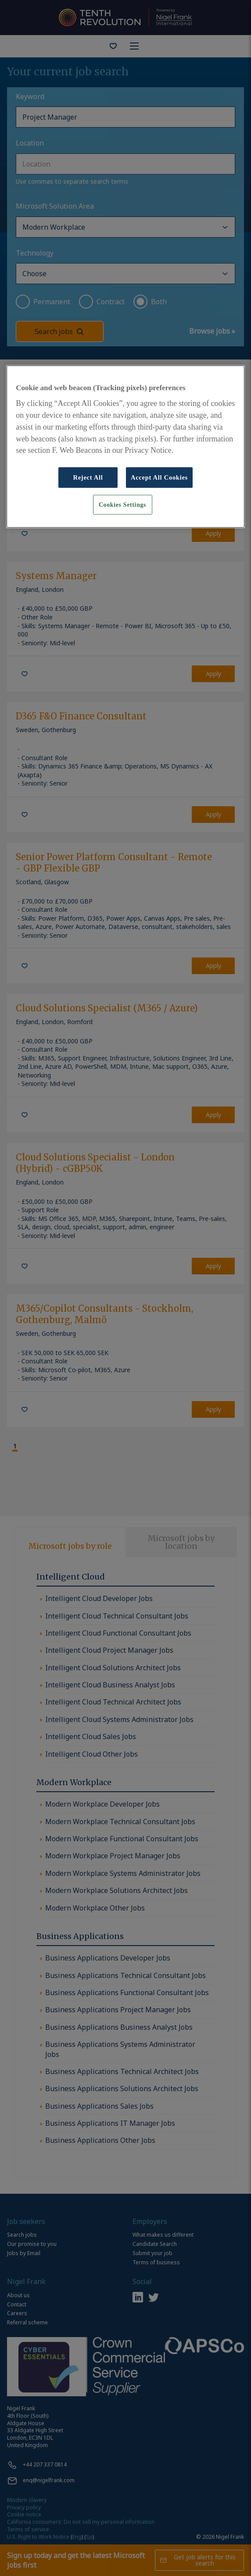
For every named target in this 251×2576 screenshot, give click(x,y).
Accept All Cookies (159, 477)
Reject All (88, 477)
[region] (125, 446)
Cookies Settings (122, 504)
